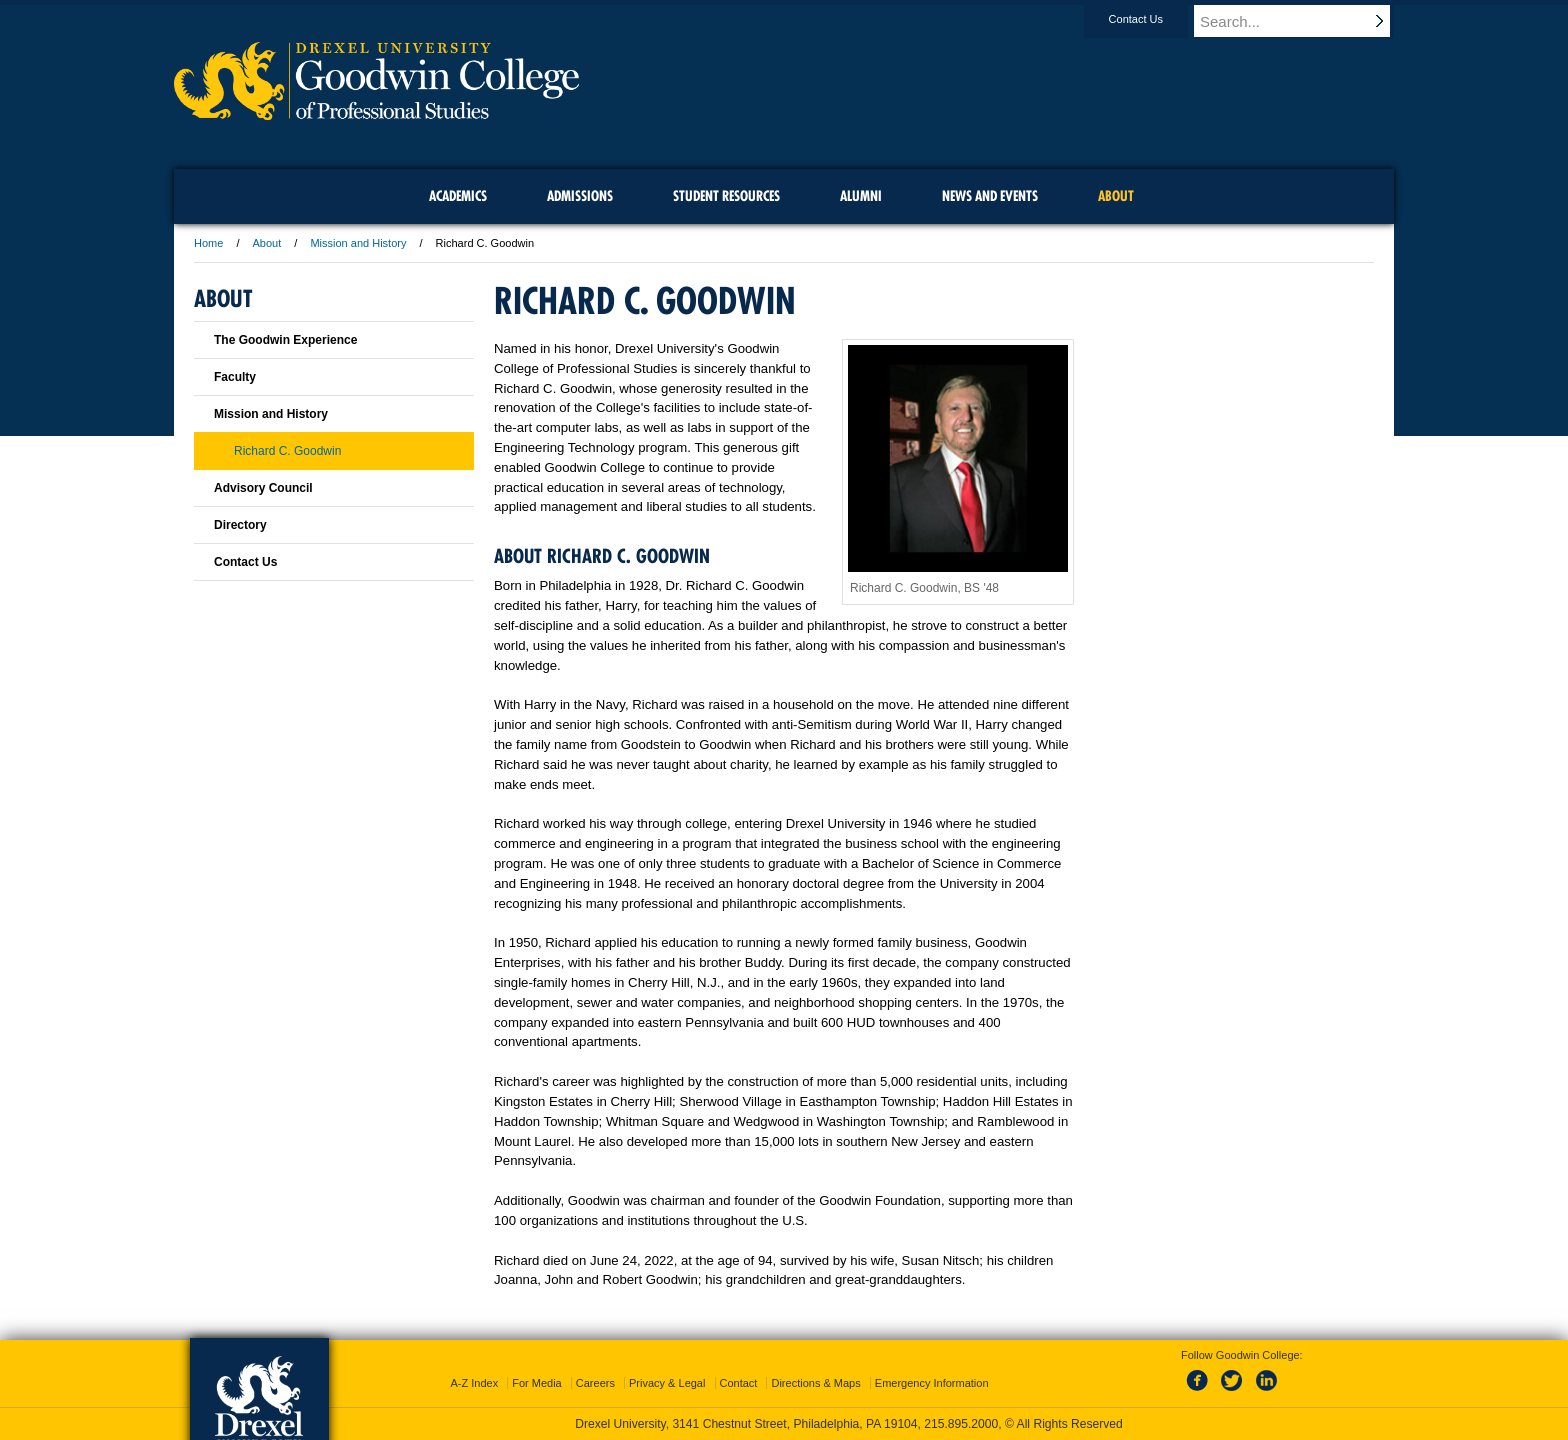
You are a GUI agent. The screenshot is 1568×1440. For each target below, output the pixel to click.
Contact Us (1155, 19)
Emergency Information (932, 1383)
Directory (240, 525)
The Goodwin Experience (285, 340)
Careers (595, 1383)
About (267, 243)
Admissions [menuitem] (580, 196)
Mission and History (358, 243)
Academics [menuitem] (458, 196)
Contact (739, 1383)
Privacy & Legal (667, 1383)
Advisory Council (263, 488)
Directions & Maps (815, 1383)
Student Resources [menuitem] (726, 196)
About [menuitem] (1116, 196)
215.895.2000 (961, 1424)
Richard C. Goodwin (287, 451)
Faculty (235, 377)
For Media (537, 1383)
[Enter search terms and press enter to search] (1303, 21)
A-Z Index (474, 1383)
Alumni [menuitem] (861, 196)
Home (208, 243)
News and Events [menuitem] (990, 196)
